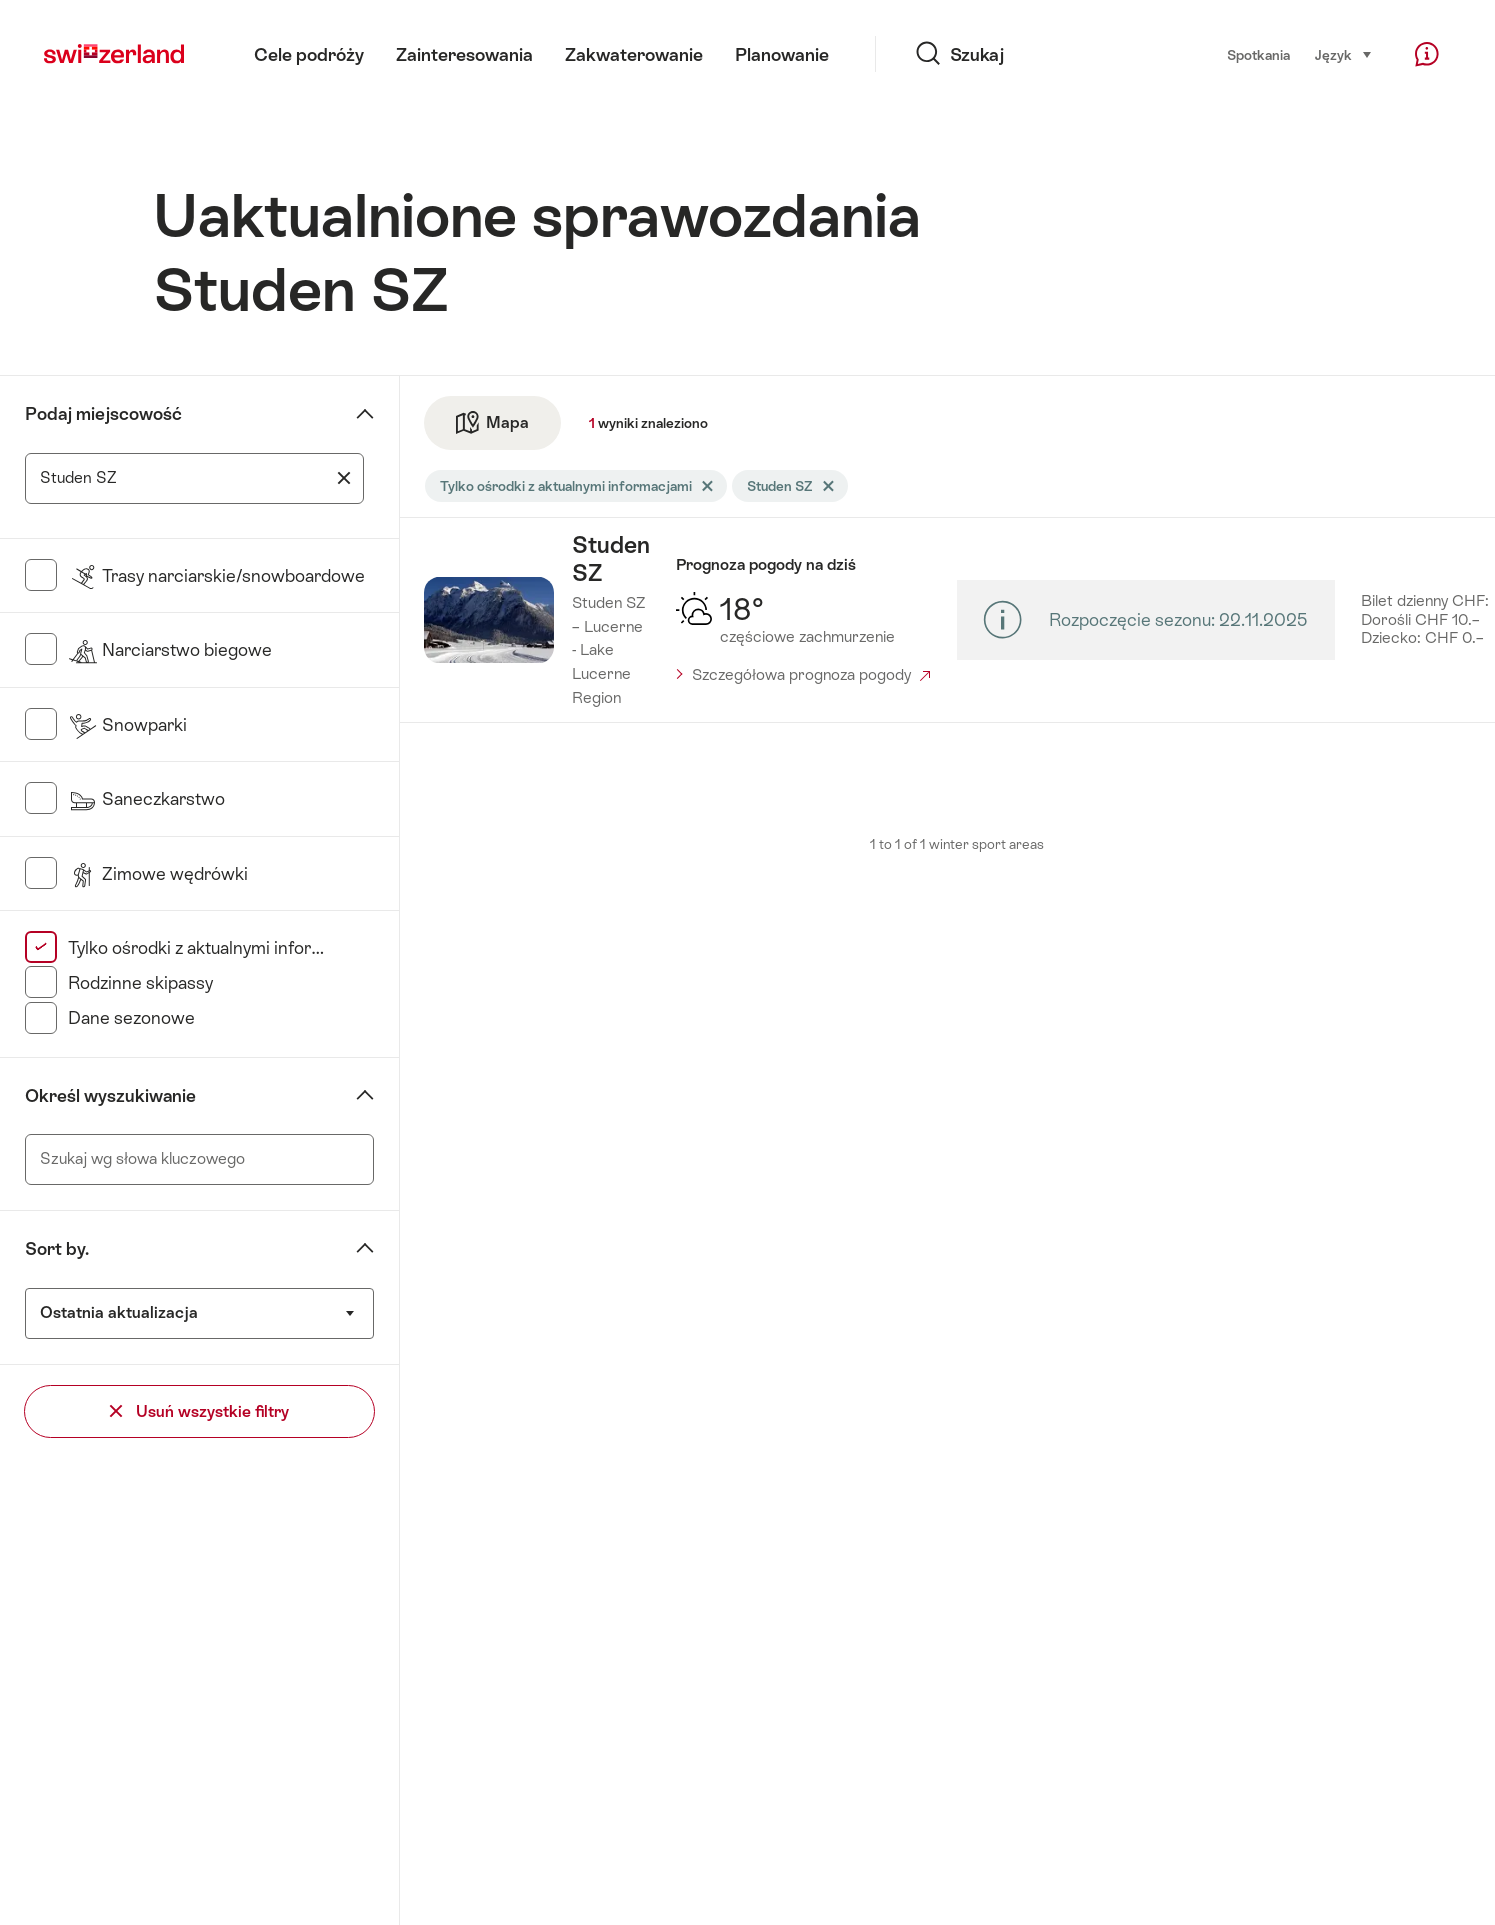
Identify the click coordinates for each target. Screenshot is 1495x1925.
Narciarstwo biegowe (170, 650)
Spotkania (1258, 55)
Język (1344, 53)
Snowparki (127, 725)
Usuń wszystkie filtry (199, 1411)
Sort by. (57, 1249)
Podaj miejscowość (103, 414)
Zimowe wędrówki (158, 874)
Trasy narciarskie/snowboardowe (216, 576)
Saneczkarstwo (146, 799)
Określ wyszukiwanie (110, 1096)
